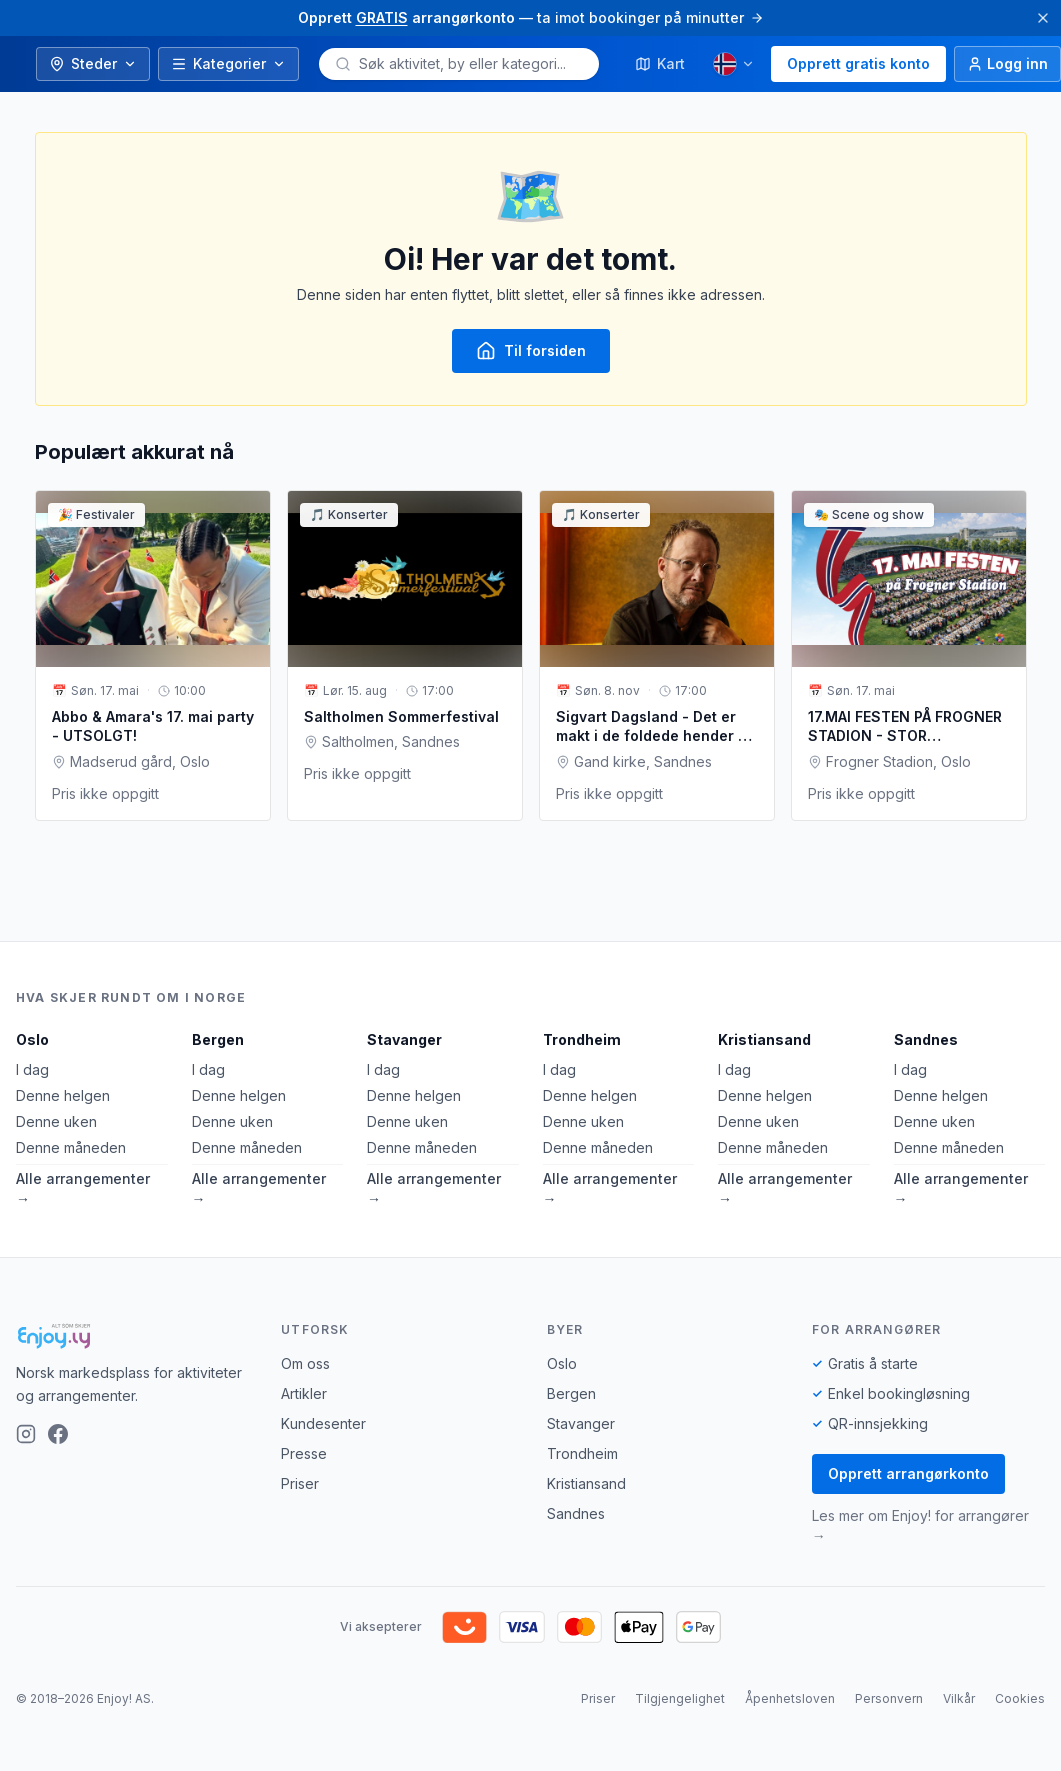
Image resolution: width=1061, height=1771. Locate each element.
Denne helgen (63, 1095)
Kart (660, 63)
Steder (93, 63)
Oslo (32, 1039)
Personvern (889, 1698)
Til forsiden (531, 351)
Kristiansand (764, 1039)
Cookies (1020, 1698)
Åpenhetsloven (790, 1698)
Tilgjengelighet (680, 1698)
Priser (300, 1483)
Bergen (218, 1039)
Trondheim (582, 1039)
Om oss (305, 1363)
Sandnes (926, 1039)
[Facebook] (58, 1434)
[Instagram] (26, 1434)
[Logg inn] (1007, 64)
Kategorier (228, 63)
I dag (32, 1069)
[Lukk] (1043, 18)
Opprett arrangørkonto (908, 1473)
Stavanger (404, 1039)
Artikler (304, 1393)
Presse (304, 1453)
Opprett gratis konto (858, 63)
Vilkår (959, 1698)
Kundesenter (323, 1423)
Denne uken (56, 1121)
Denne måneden (71, 1147)
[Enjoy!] (132, 1336)
